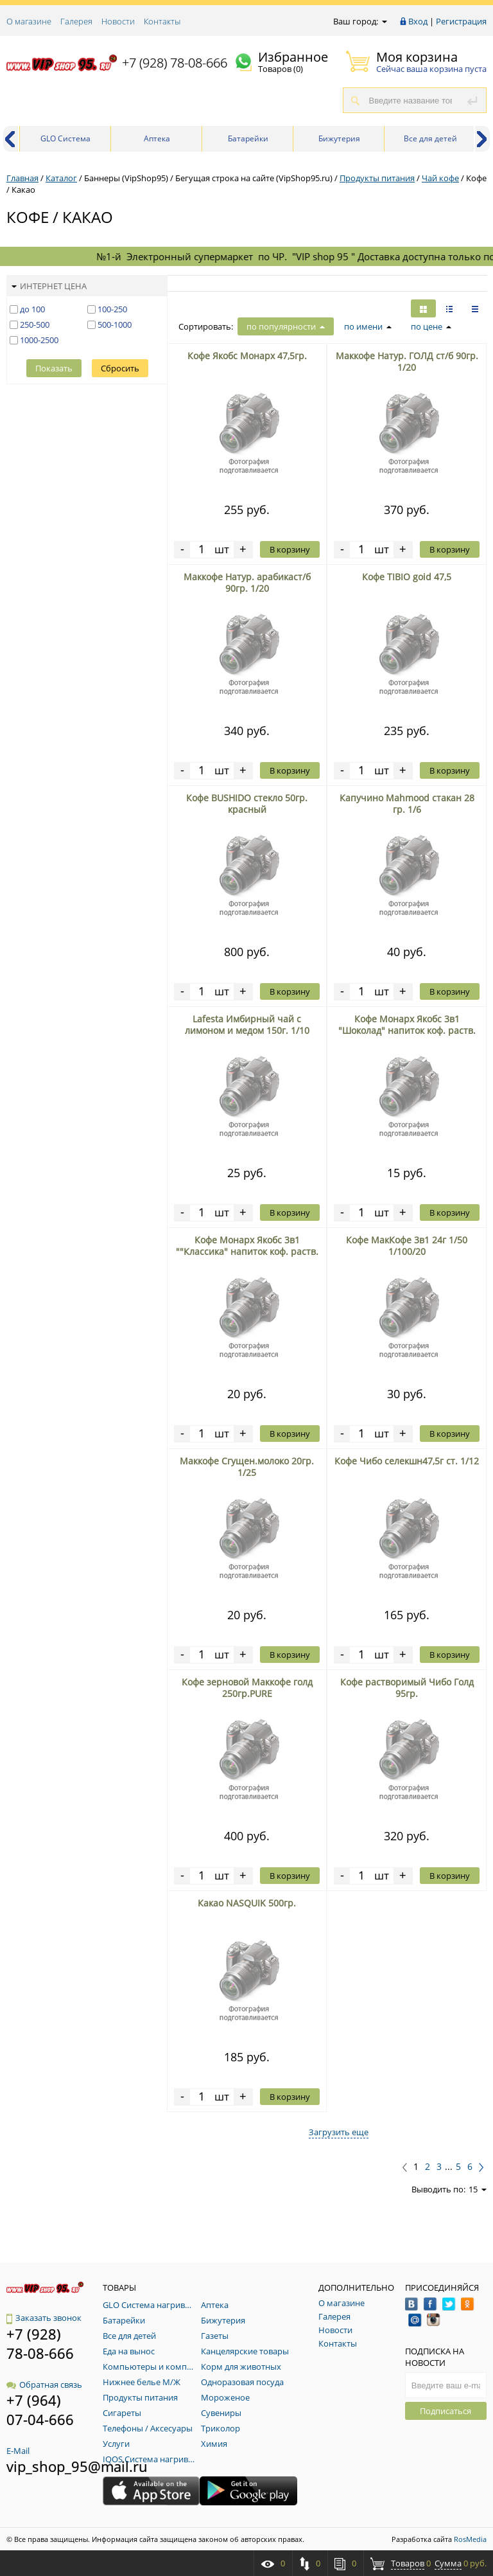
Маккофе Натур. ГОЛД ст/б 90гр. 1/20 (407, 361)
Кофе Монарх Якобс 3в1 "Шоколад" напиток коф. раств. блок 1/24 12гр (407, 1030)
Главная (22, 178)
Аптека (157, 138)
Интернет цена (49, 286)
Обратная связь (44, 2384)
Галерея (76, 21)
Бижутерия (339, 138)
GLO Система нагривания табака (66, 142)
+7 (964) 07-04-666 (40, 2409)
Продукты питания (377, 178)
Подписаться (445, 2411)
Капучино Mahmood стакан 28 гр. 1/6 (407, 803)
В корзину (290, 549)
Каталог (61, 178)
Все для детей (430, 138)
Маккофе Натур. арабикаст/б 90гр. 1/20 (247, 582)
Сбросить (120, 368)
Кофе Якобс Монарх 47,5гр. (247, 356)
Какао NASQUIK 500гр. (247, 1903)
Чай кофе (440, 178)
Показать (54, 368)
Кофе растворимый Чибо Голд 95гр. (407, 1688)
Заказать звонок (44, 2317)
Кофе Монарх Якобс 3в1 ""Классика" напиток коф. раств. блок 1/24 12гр (247, 1251)
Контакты (162, 21)
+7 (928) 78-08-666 (174, 62)
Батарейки (248, 138)
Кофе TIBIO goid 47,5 (406, 577)
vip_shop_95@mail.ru (77, 2466)
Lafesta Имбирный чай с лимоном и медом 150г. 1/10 (247, 1024)
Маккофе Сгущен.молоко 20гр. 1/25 (247, 1467)
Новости (118, 21)
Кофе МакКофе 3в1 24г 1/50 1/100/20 (406, 1245)
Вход (418, 21)
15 (478, 2189)
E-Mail (18, 2450)
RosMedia (470, 2539)
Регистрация (461, 21)
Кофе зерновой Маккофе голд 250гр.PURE (247, 1688)
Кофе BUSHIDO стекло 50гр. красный (246, 803)
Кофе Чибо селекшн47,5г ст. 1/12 (406, 1461)
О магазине (28, 21)
